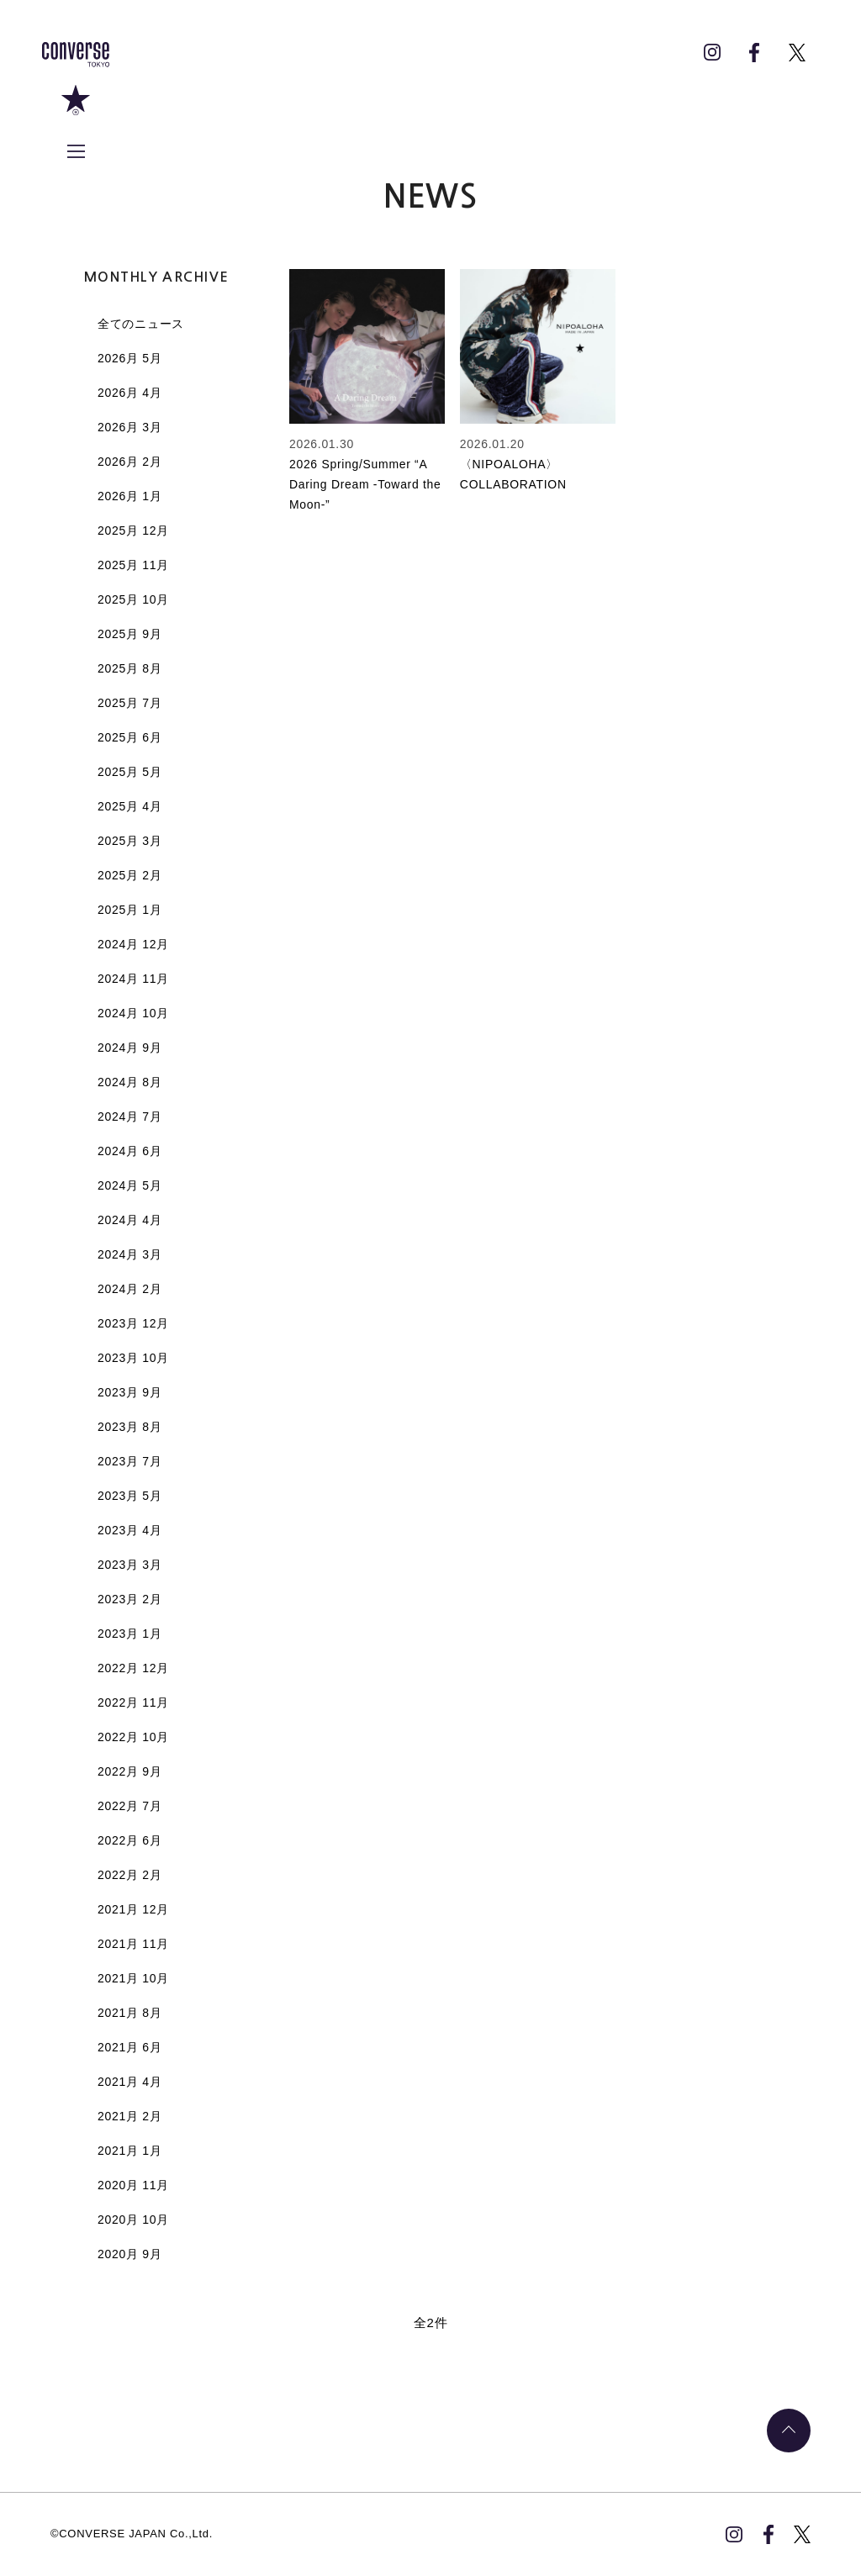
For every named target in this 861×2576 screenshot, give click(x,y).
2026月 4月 (129, 392)
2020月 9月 (129, 2254)
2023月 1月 (129, 1633)
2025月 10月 (133, 599)
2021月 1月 (129, 2150)
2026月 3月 (129, 427)
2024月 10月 (133, 1013)
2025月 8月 (129, 668)
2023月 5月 (129, 1495)
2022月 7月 (129, 1806)
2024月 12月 (133, 944)
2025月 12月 (133, 530)
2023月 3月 (129, 1564)
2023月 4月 (129, 1530)
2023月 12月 (133, 1323)
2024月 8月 (129, 1082)
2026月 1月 (129, 496)
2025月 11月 (133, 565)
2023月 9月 (129, 1392)
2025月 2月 (129, 875)
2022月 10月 (133, 1737)
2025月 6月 (129, 737)
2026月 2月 (129, 461)
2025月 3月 (129, 840)
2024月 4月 (129, 1220)
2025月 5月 (129, 772)
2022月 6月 (129, 1840)
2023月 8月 (129, 1426)
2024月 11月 (133, 978)
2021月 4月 (129, 2081)
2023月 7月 (129, 1461)
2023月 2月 (129, 1599)
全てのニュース (141, 323)
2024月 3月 (129, 1254)
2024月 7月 (129, 1116)
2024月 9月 (129, 1047)
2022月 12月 (133, 1668)
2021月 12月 (133, 1909)
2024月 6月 (129, 1151)
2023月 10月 (133, 1358)
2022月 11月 (133, 1702)
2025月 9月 (129, 634)
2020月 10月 (133, 2219)
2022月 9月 (129, 1771)
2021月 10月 (133, 1978)
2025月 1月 (129, 909)
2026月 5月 (129, 358)
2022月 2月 (129, 1875)
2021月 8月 (129, 2012)
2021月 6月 (129, 2047)
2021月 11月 (133, 1943)
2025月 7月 (129, 703)
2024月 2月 (129, 1289)
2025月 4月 (129, 806)
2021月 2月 (129, 2116)
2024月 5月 (129, 1185)
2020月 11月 (133, 2185)
